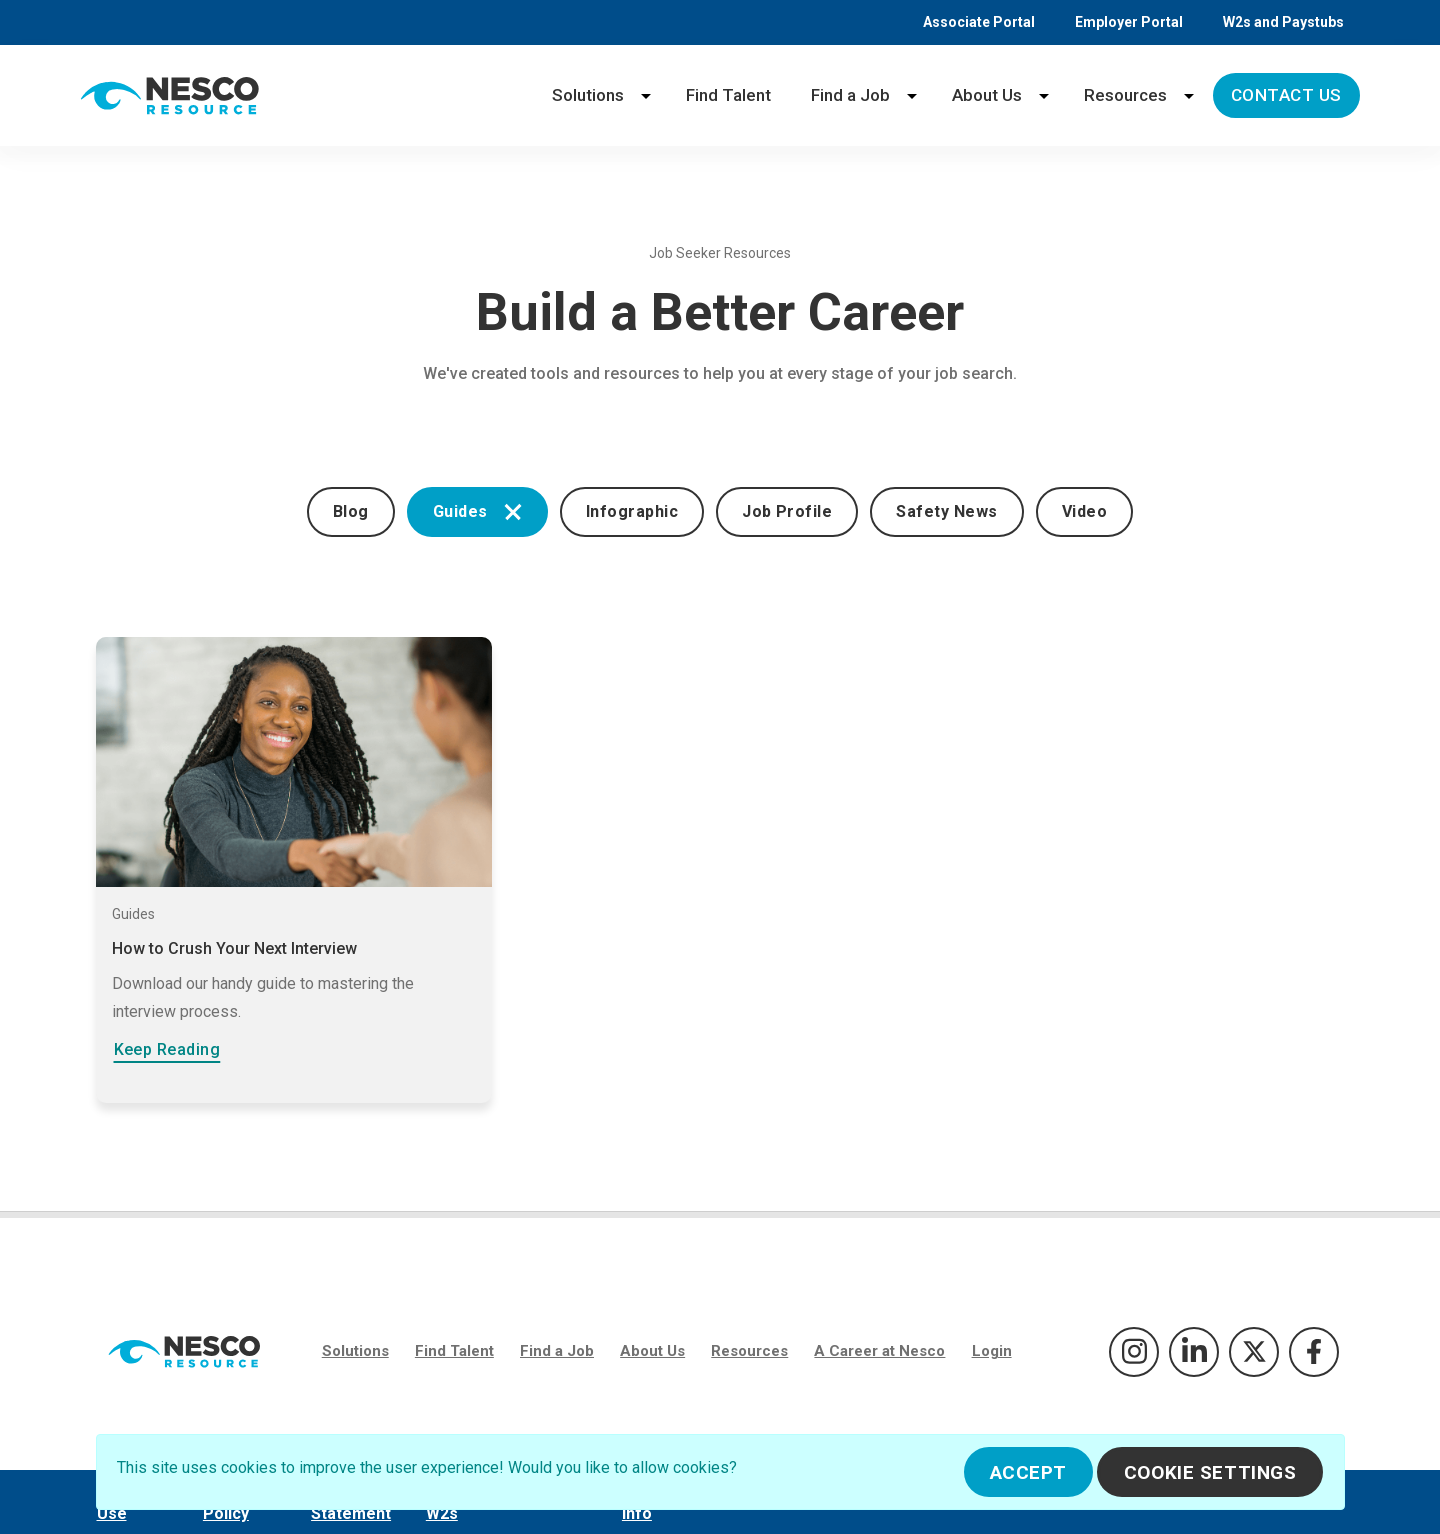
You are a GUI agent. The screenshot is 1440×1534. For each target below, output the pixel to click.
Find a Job (850, 95)
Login (992, 1351)
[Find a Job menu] (912, 95)
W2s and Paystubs (1283, 22)
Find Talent (728, 95)
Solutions (588, 95)
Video (1084, 511)
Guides (477, 511)
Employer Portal (1129, 22)
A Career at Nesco (879, 1351)
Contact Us (1286, 95)
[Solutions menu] (646, 95)
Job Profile (787, 511)
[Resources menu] (1189, 95)
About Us (987, 95)
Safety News (946, 511)
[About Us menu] (1044, 95)
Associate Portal (979, 22)
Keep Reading (167, 1049)
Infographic (632, 511)
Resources (1125, 95)
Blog (351, 511)
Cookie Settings (1210, 1472)
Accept (1028, 1472)
